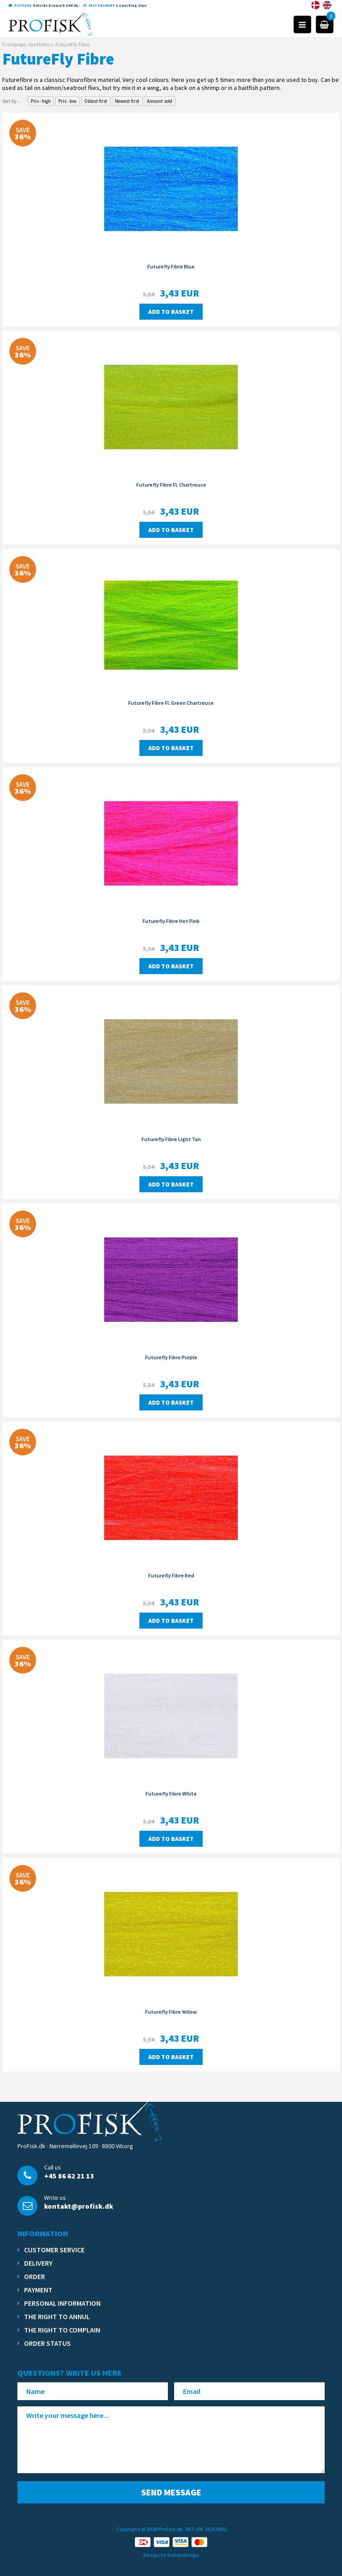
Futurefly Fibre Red (171, 1575)
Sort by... (11, 101)
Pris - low (67, 101)
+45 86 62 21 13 (69, 2175)
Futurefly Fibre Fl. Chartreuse (171, 484)
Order (34, 2276)
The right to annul (57, 2316)
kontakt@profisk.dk (78, 2206)
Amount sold (159, 101)
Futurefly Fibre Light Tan (171, 1139)
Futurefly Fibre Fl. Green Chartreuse (171, 702)
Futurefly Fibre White (171, 1793)
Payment (38, 2289)
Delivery (38, 2263)
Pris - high (41, 101)
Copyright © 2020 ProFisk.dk (149, 2529)
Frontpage (13, 44)
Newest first (127, 101)
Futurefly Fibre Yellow (171, 2011)
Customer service (54, 2249)
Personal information (62, 2303)
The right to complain (62, 2329)
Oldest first (95, 101)
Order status (47, 2343)
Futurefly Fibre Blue (171, 266)
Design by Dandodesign (171, 2555)
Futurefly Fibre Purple (171, 1357)
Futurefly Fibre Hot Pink (171, 921)
